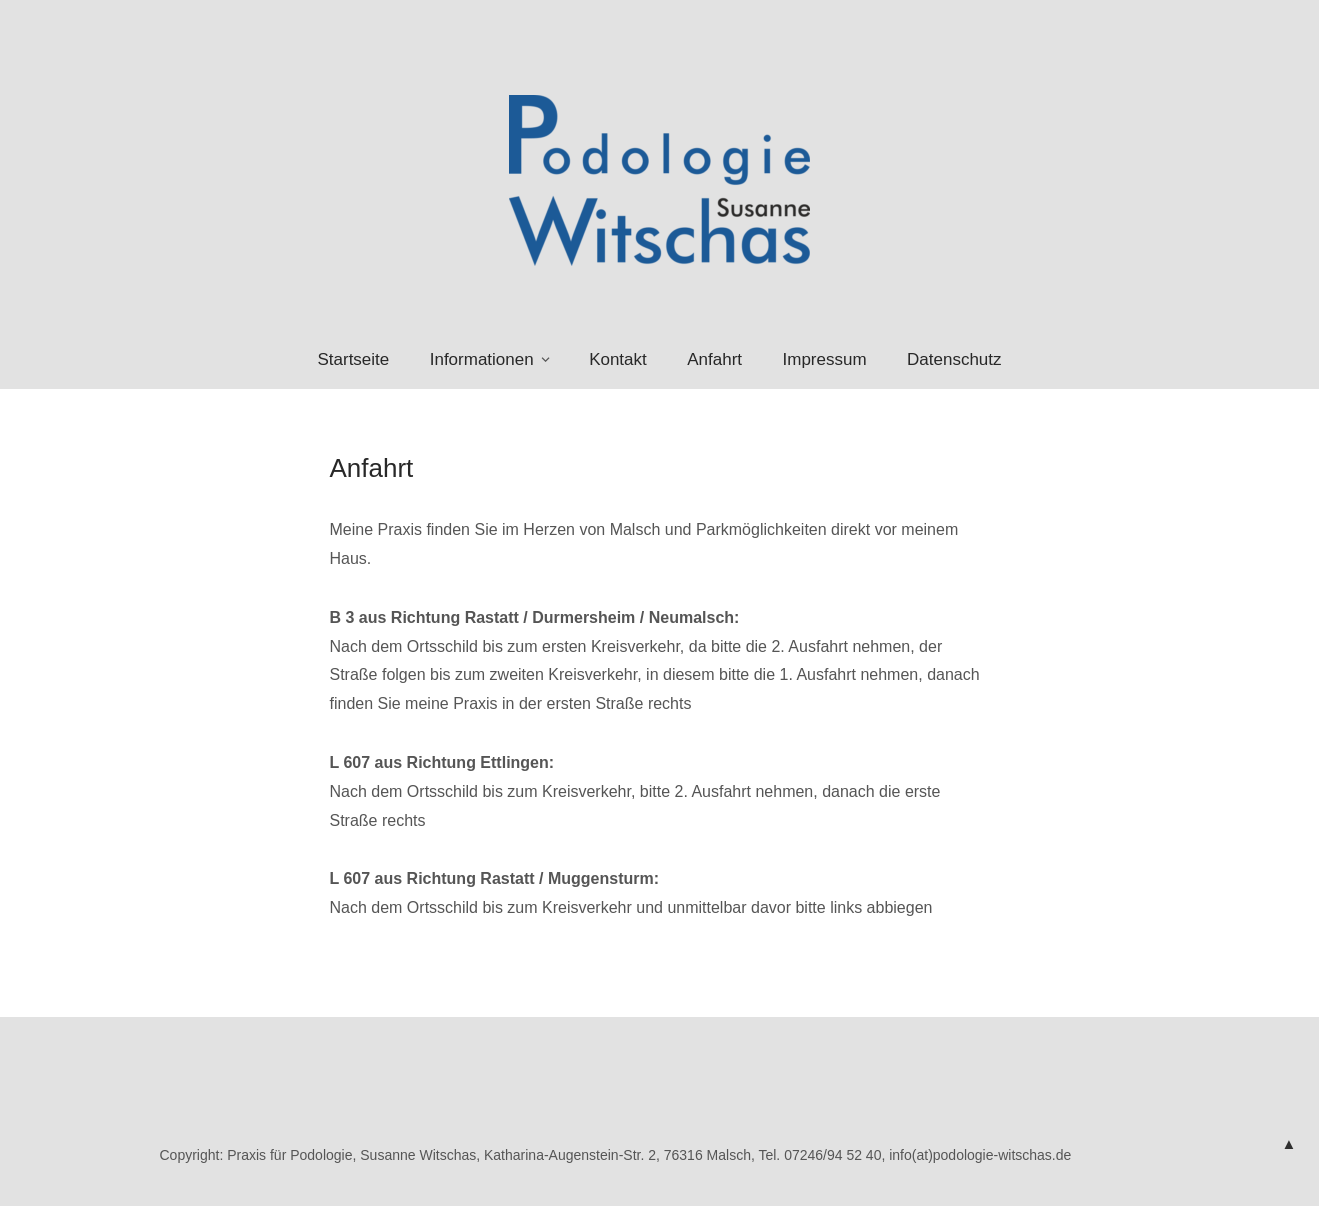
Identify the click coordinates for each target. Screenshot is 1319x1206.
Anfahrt (714, 359)
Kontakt (618, 359)
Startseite (353, 359)
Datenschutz (954, 359)
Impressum (825, 359)
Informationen (482, 359)
